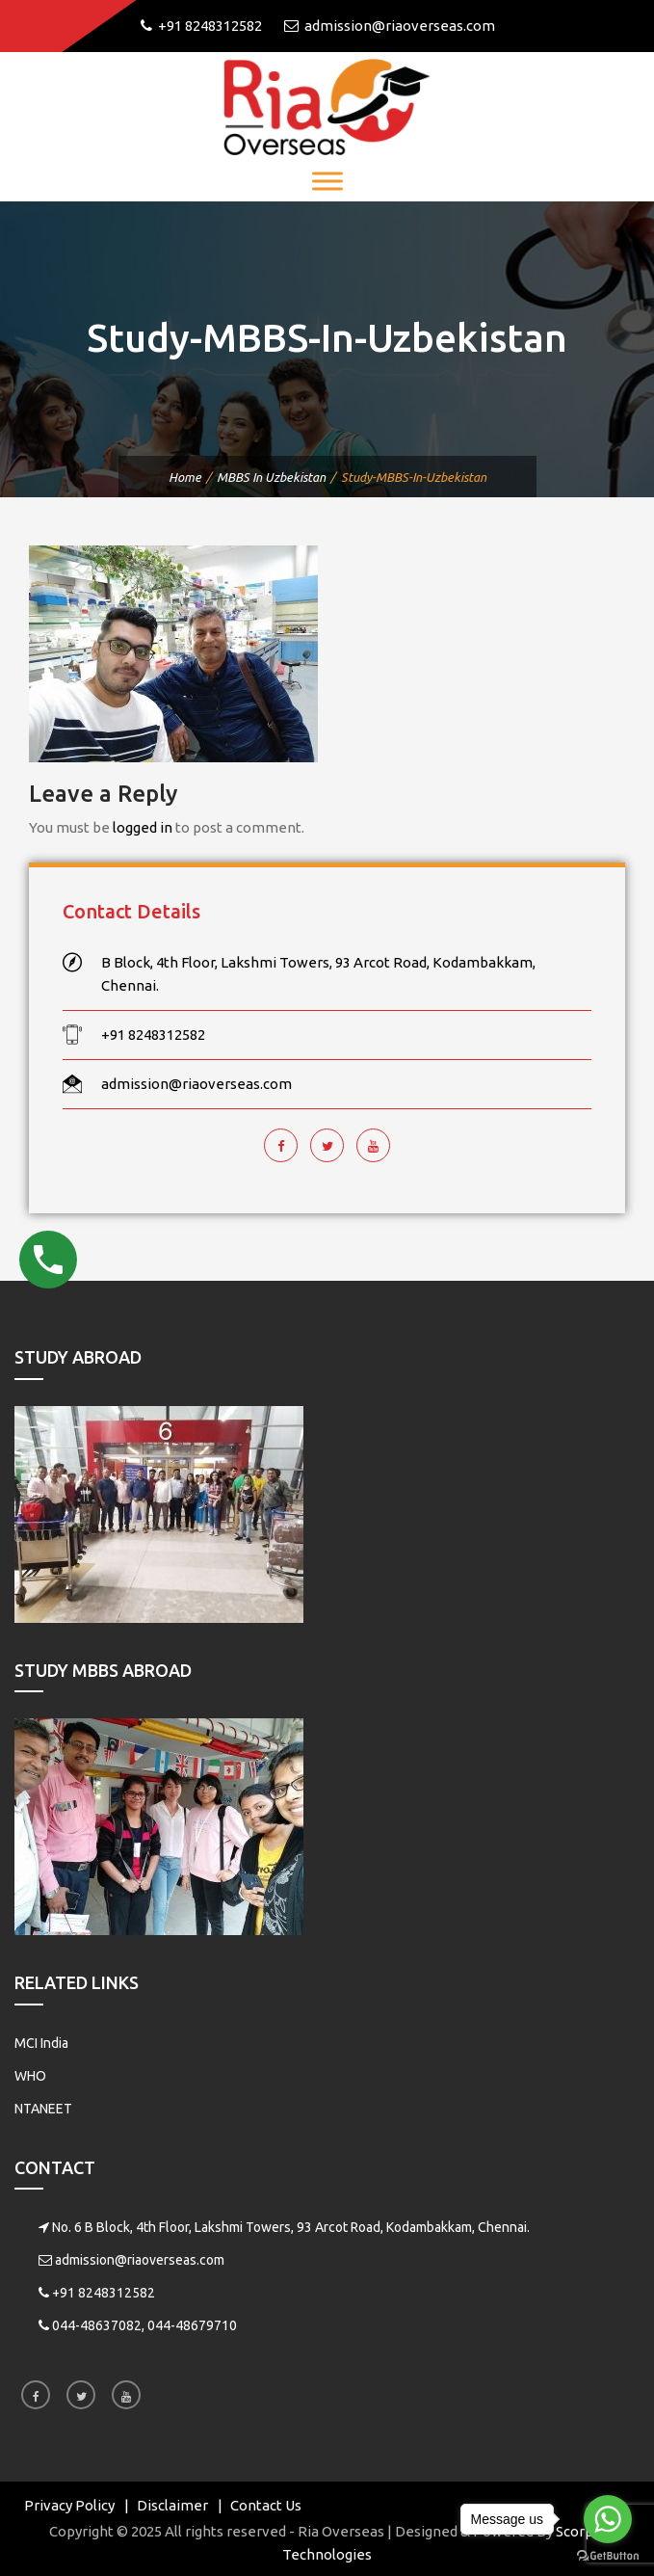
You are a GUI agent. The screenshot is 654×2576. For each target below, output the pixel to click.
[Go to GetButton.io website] (608, 2556)
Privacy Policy (69, 2505)
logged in (142, 827)
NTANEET (43, 2108)
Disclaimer (172, 2505)
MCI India (41, 2043)
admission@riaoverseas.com (139, 2260)
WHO (30, 2076)
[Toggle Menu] (327, 181)
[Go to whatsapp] (608, 2519)
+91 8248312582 (103, 2292)
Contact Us (265, 2505)
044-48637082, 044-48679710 (144, 2325)
